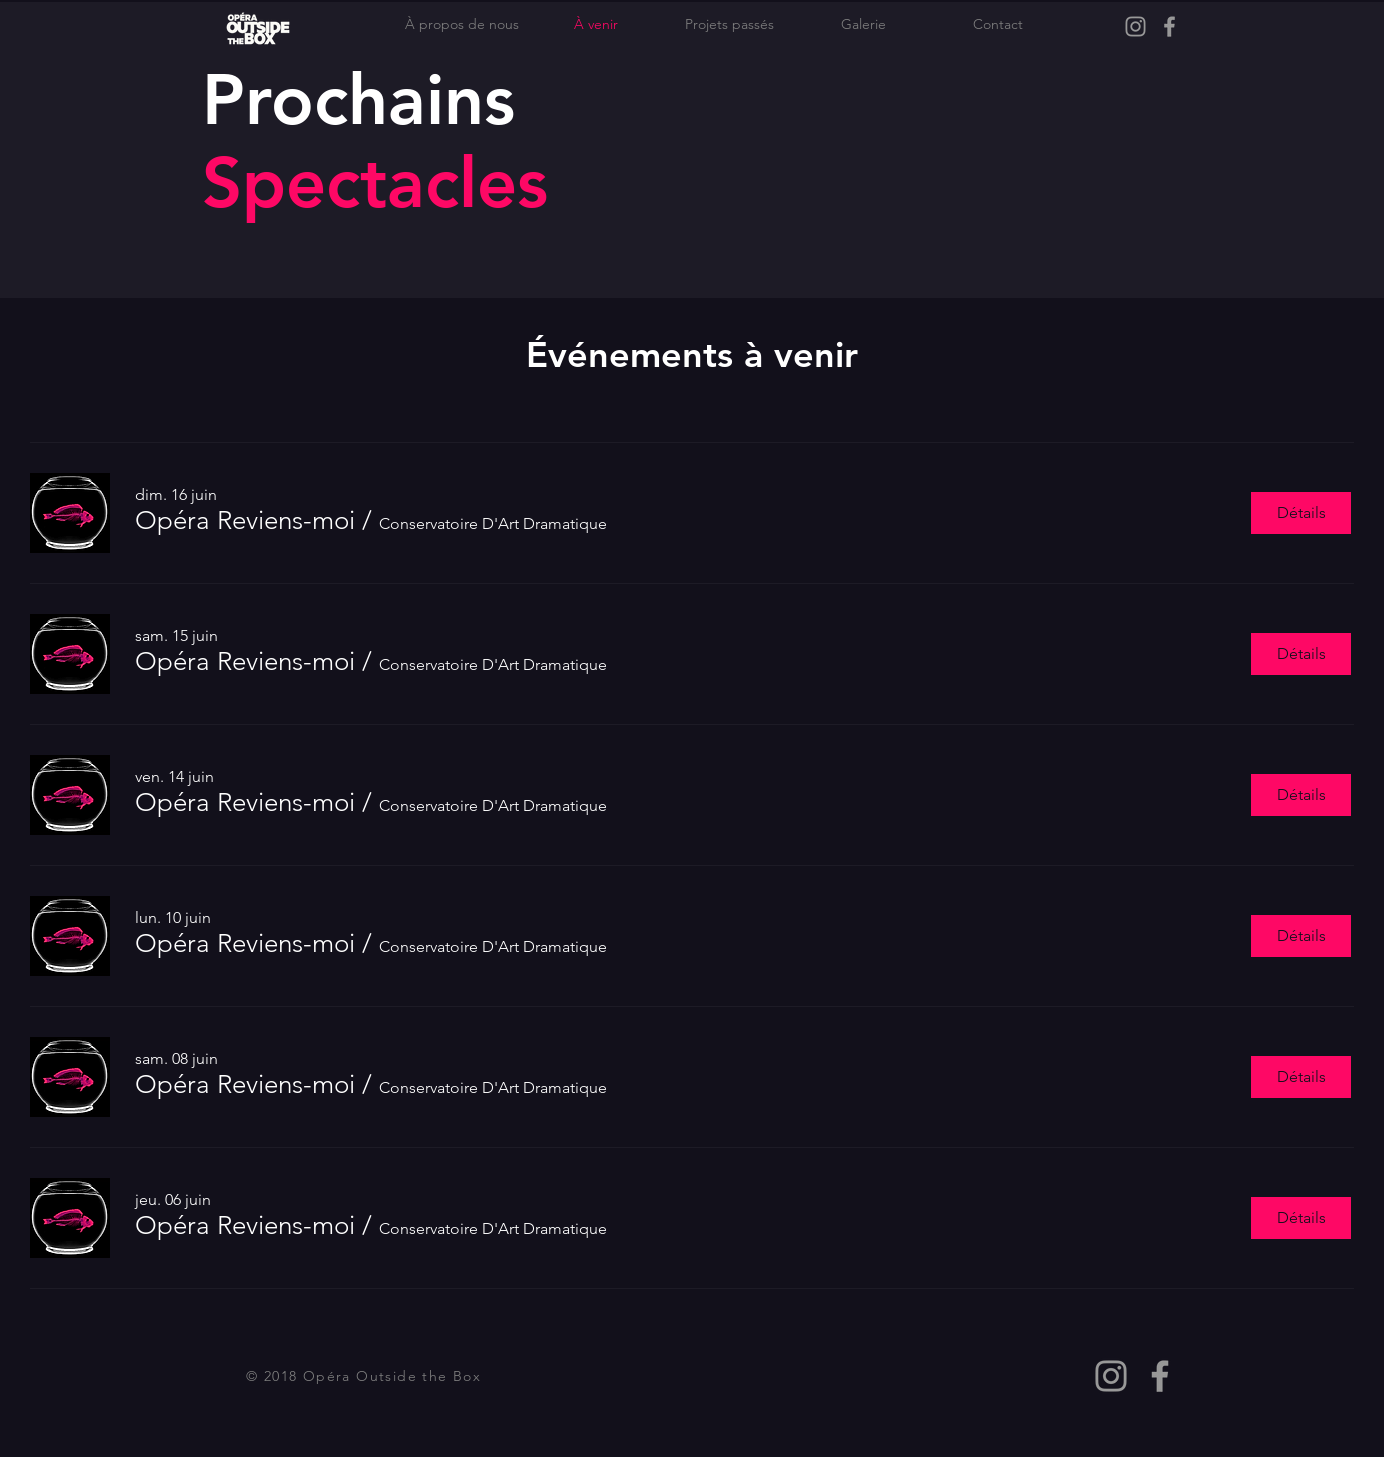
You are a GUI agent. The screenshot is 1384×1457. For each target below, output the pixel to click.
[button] (245, 521)
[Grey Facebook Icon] (1169, 26)
